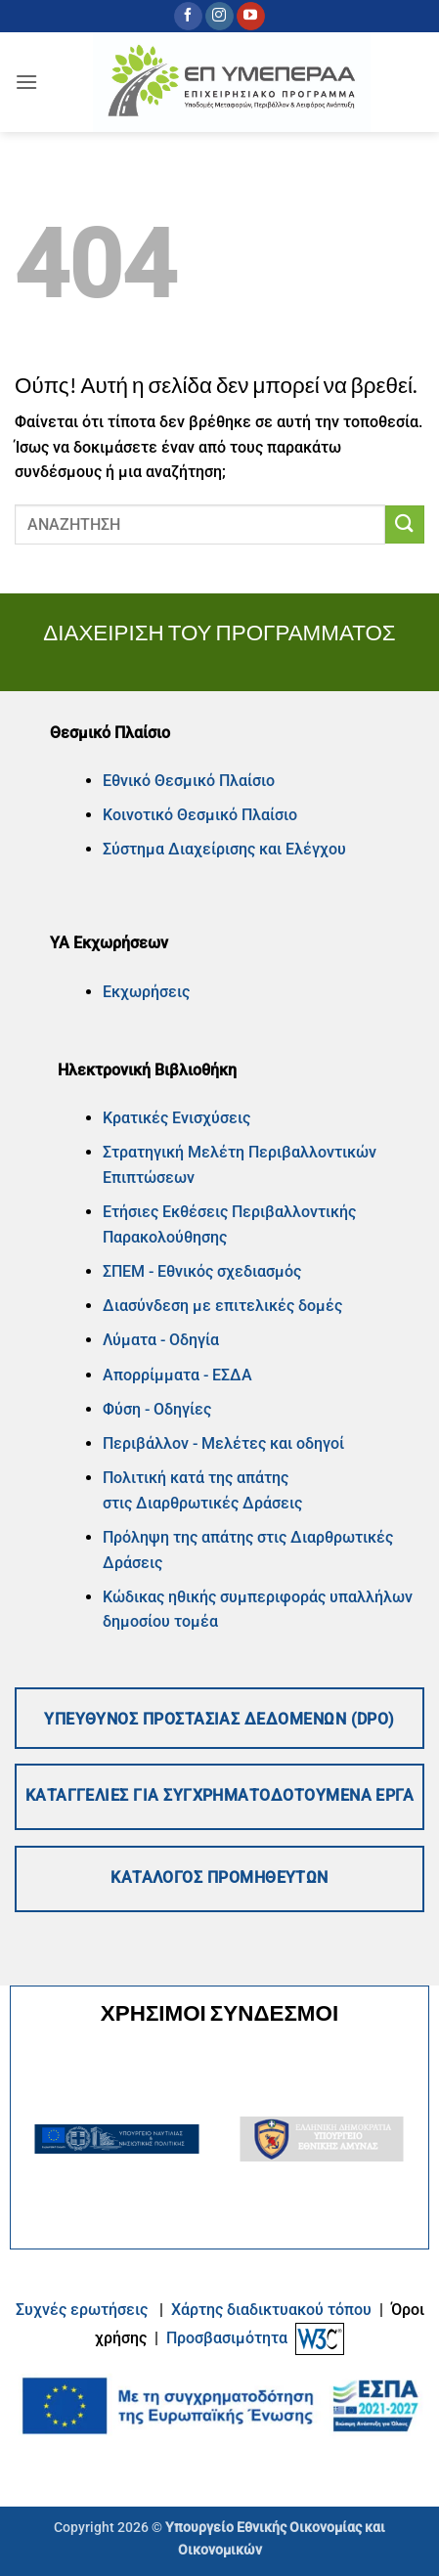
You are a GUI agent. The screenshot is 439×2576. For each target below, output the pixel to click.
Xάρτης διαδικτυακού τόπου (273, 2309)
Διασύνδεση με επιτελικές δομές (222, 1305)
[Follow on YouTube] (251, 16)
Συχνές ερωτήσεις (82, 2309)
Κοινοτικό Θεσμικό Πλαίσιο (200, 815)
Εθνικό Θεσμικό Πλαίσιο (189, 780)
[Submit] (404, 524)
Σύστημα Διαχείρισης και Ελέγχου (224, 849)
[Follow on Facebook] (188, 16)
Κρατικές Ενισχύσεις (176, 1118)
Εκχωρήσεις (146, 991)
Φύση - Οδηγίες (157, 1409)
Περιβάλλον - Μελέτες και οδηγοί (223, 1443)
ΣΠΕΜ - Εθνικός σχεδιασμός (202, 1271)
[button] (26, 82)
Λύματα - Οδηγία (161, 1340)
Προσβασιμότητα (226, 2338)
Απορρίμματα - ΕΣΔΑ (177, 1375)
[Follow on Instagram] (219, 16)
